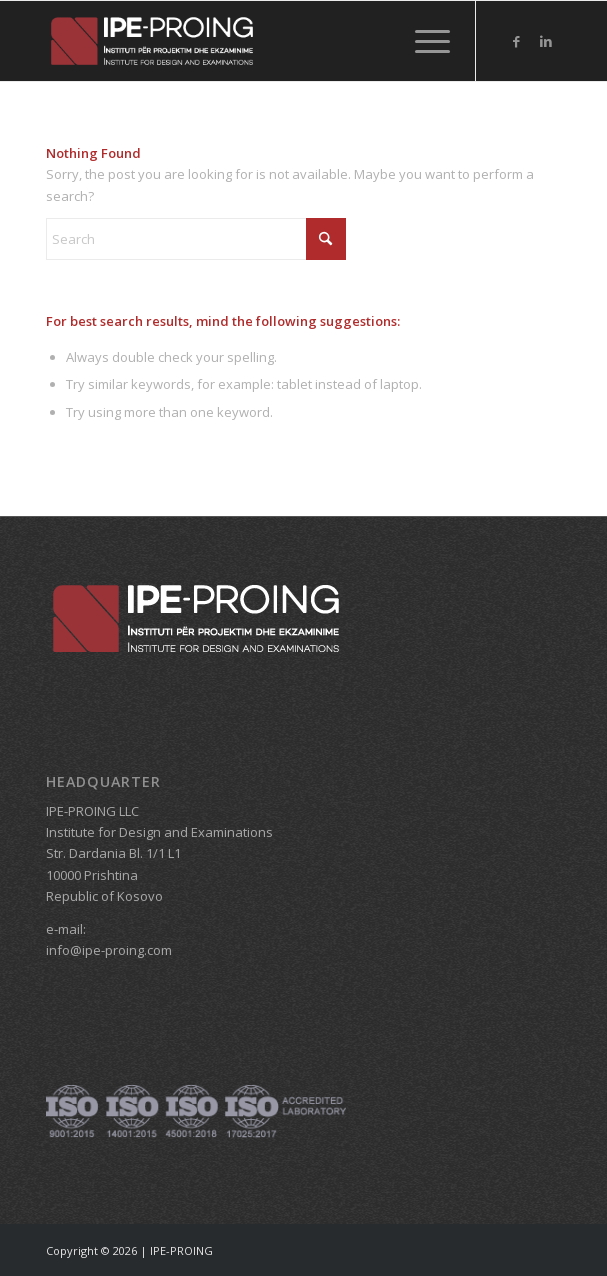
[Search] (196, 239)
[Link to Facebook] (516, 41)
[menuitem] (422, 41)
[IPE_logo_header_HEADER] (252, 41)
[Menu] (422, 41)
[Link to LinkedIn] (546, 41)
